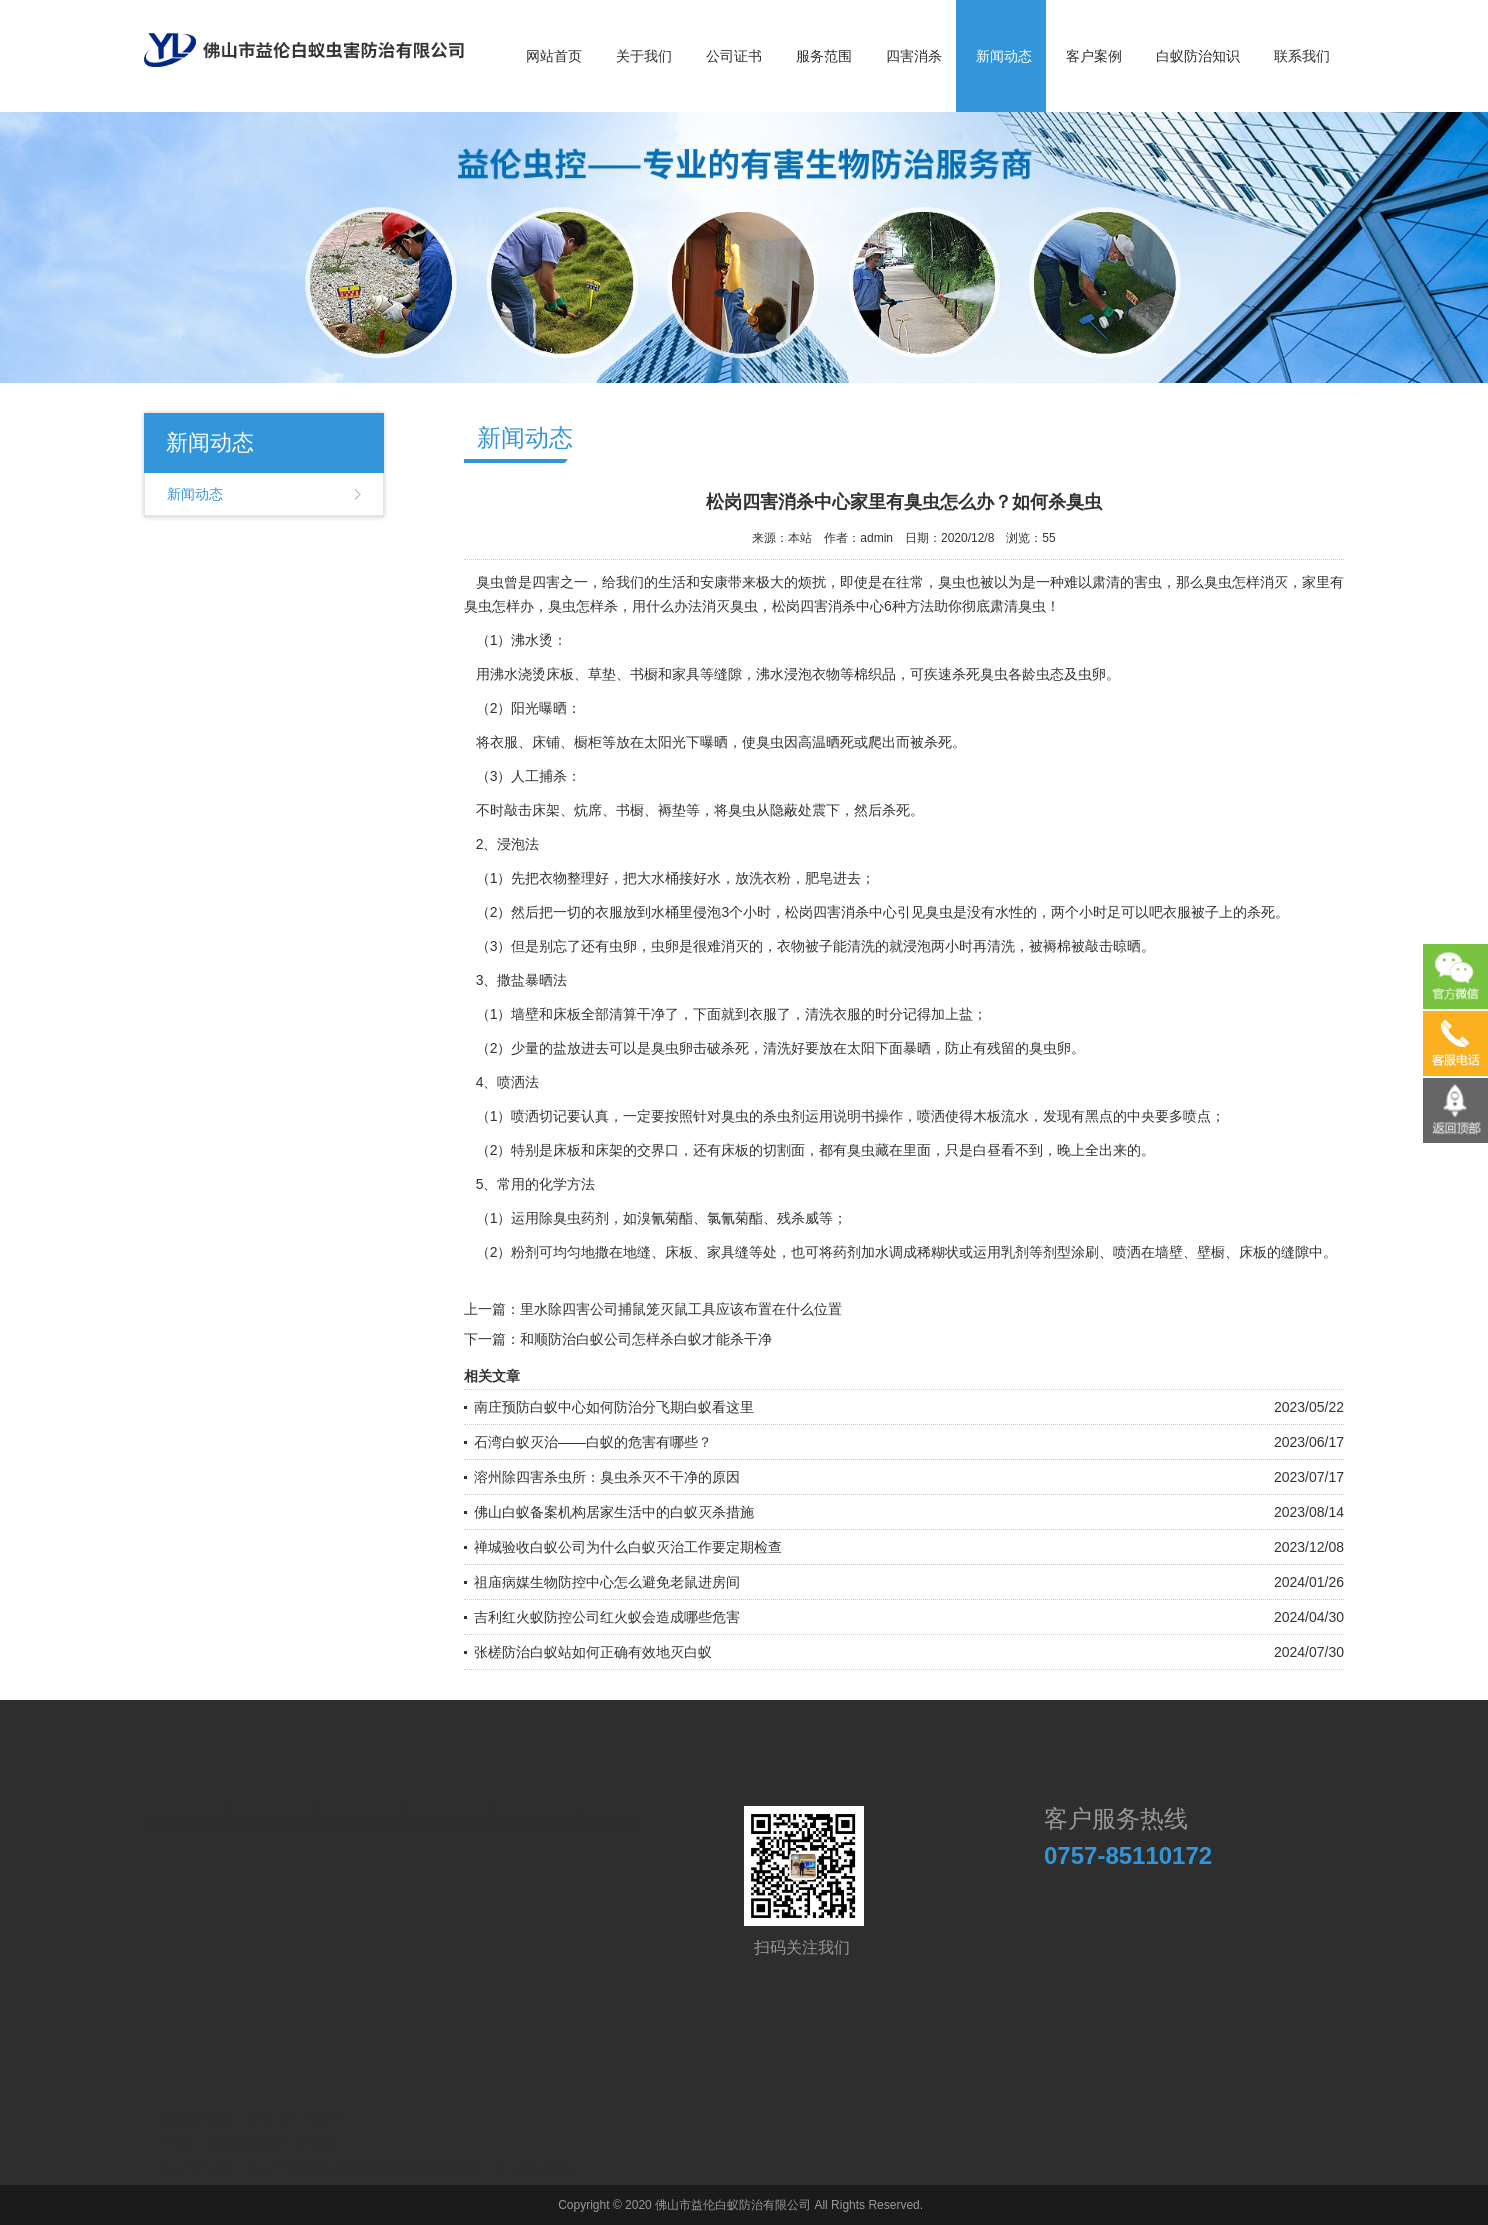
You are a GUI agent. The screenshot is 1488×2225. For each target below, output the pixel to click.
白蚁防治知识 (1198, 56)
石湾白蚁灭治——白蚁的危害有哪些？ (593, 1442)
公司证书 (734, 56)
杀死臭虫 (980, 674)
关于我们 (644, 56)
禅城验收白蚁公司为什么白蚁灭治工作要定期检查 (628, 1547)
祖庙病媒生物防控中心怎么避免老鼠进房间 (607, 1582)
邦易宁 (241, 2182)
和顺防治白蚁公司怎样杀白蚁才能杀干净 (646, 1339)
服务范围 (824, 56)
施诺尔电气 (644, 2182)
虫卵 (623, 946)
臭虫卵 (1050, 1048)
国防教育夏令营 (396, 2182)
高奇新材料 (304, 2182)
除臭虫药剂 (574, 1218)
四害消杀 (914, 56)
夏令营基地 (721, 2182)
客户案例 (1094, 56)
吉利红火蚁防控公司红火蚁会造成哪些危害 (607, 1617)
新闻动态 (1004, 56)
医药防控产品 (806, 2182)
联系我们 (1302, 56)
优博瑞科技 (891, 2182)
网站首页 (554, 56)
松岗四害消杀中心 (828, 606)
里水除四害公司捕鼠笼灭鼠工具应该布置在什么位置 (681, 1309)
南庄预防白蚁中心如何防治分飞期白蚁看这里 (614, 1407)
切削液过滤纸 (559, 2182)
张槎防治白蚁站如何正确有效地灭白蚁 (593, 1652)
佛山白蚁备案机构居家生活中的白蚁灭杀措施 (614, 1512)
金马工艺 (481, 2182)
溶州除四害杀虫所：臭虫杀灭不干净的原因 (607, 1477)
